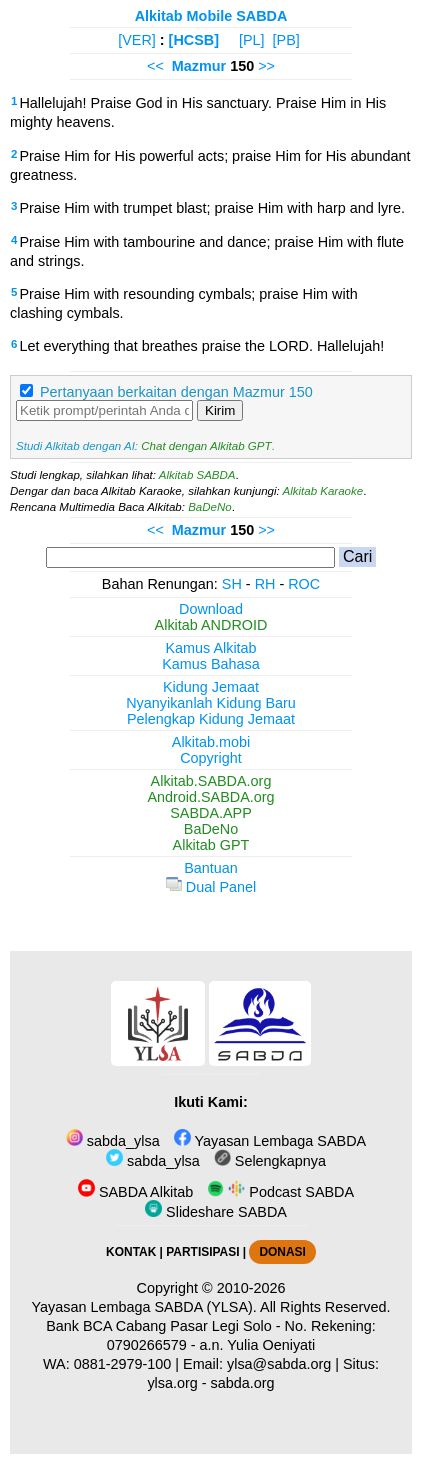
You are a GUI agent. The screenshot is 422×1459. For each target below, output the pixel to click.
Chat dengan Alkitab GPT (206, 446)
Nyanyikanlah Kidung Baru (211, 703)
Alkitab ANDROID (211, 625)
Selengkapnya (270, 1161)
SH (232, 584)
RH (265, 584)
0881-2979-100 (123, 1364)
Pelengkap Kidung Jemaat (211, 719)
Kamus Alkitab (210, 648)
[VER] (137, 40)
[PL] (252, 40)
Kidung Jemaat (211, 687)
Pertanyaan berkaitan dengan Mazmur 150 (176, 392)
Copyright (211, 758)
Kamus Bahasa (211, 664)
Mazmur (199, 66)
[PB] (286, 40)
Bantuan (211, 868)
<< (155, 66)
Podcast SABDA (280, 1192)
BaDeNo (210, 507)
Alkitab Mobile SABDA (211, 16)
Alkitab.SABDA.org (211, 781)
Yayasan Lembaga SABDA (270, 1141)
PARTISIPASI (202, 1252)
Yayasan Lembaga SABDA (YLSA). (144, 1307)
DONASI (282, 1252)
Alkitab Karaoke (323, 491)
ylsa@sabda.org (279, 1364)
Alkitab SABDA (197, 475)
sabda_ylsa (113, 1141)
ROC (304, 584)
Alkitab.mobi (211, 742)
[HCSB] (194, 40)
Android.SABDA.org (210, 797)
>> (266, 66)
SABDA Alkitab (135, 1192)
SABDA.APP (211, 813)
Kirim (220, 410)
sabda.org (243, 1383)
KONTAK (131, 1252)
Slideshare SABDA (216, 1212)
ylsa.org (172, 1383)
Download (211, 609)
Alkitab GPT (211, 845)
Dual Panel (211, 887)
